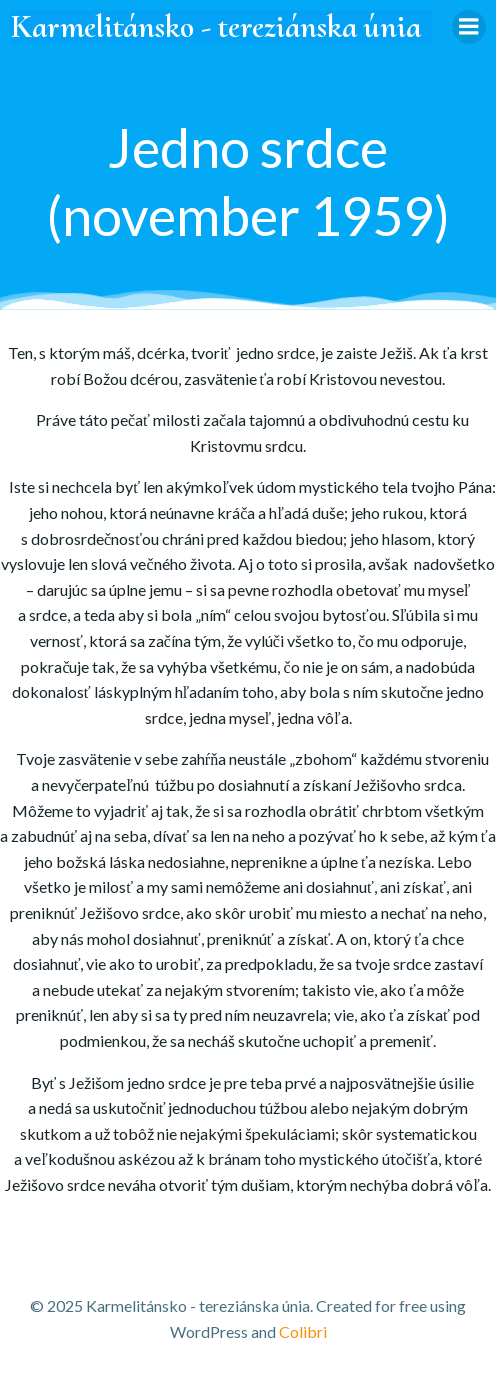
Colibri (303, 1331)
